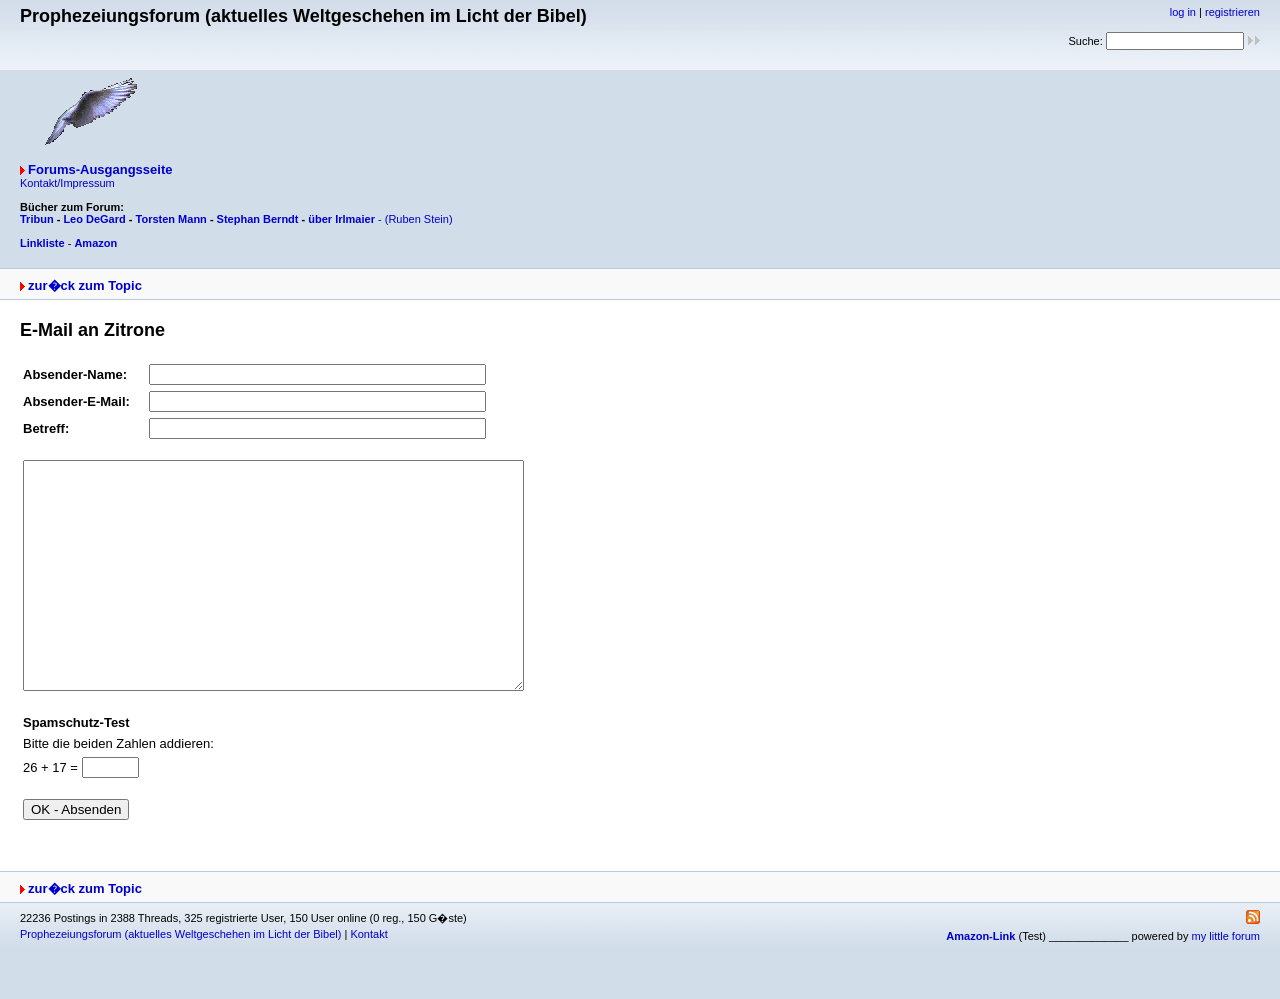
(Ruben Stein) (419, 219)
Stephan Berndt (258, 219)
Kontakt (368, 979)
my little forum (1226, 981)
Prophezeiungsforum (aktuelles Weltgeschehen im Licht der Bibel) (180, 979)
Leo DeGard (94, 219)
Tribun (37, 219)
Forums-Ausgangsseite (100, 169)
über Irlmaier (341, 219)
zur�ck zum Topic (85, 285)
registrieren (1232, 12)
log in (1183, 12)
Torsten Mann (171, 219)
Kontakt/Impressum (67, 183)
